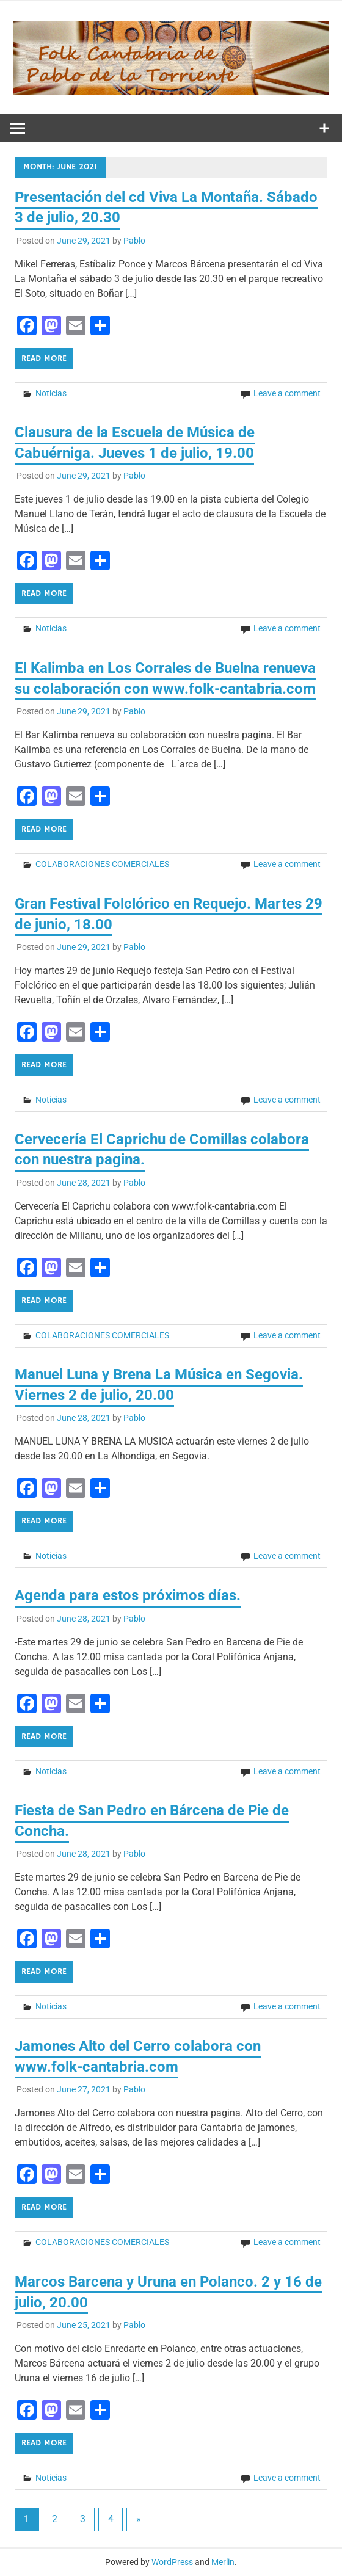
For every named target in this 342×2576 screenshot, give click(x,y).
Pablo (134, 240)
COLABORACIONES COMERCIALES (102, 864)
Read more (44, 358)
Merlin (223, 2562)
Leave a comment (287, 393)
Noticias (51, 393)
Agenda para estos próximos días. (128, 1595)
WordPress (172, 2562)
